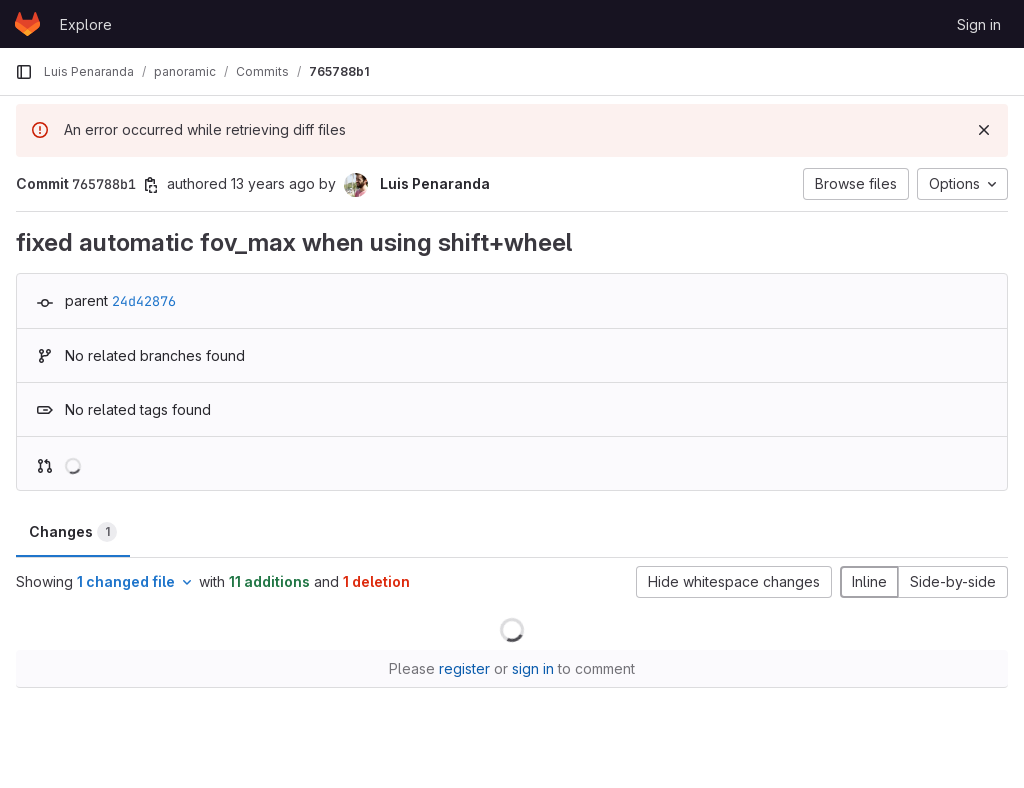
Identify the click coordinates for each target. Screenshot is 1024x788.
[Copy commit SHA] (151, 185)
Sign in (979, 24)
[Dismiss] (984, 130)
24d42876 (144, 301)
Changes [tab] (73, 532)
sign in (533, 668)
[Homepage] (27, 24)
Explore (86, 24)
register (464, 668)
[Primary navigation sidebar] (24, 72)
